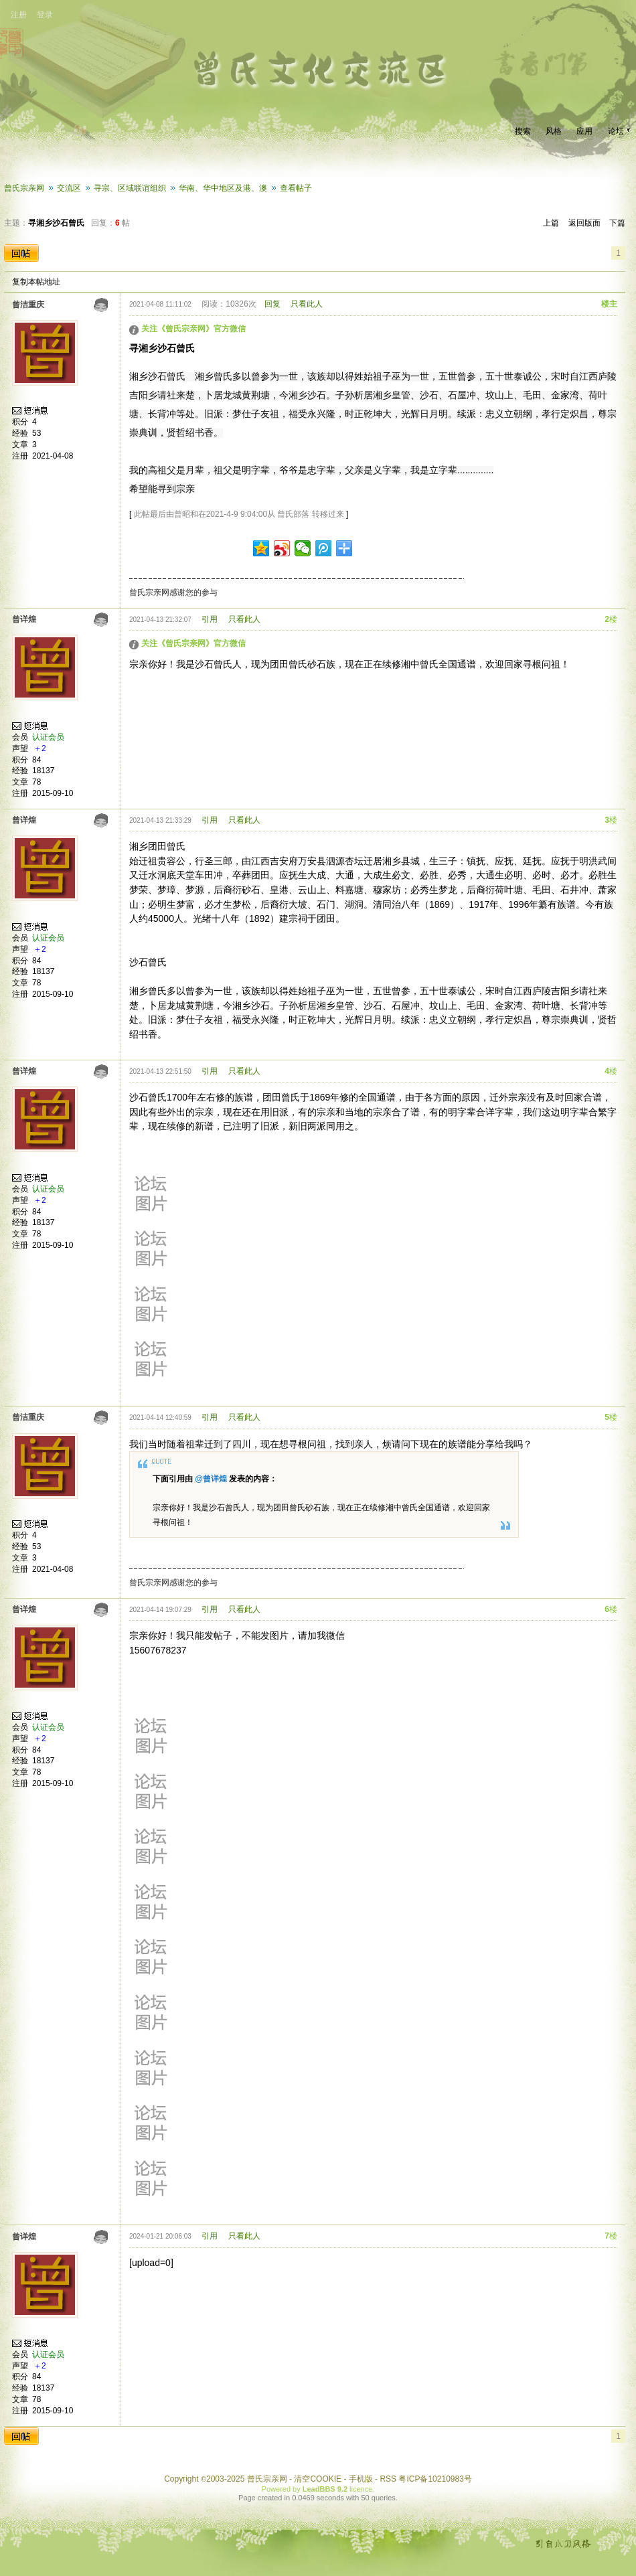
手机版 (361, 2479)
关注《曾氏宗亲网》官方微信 (193, 328)
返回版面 (584, 223)
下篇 (617, 223)
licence (360, 2489)
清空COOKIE (317, 2479)
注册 (19, 14)
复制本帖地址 (36, 282)
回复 (272, 304)
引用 (210, 619)
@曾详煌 (211, 1478)
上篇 (551, 223)
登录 (45, 14)
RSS (388, 2479)
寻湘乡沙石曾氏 (56, 223)
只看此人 (307, 304)
